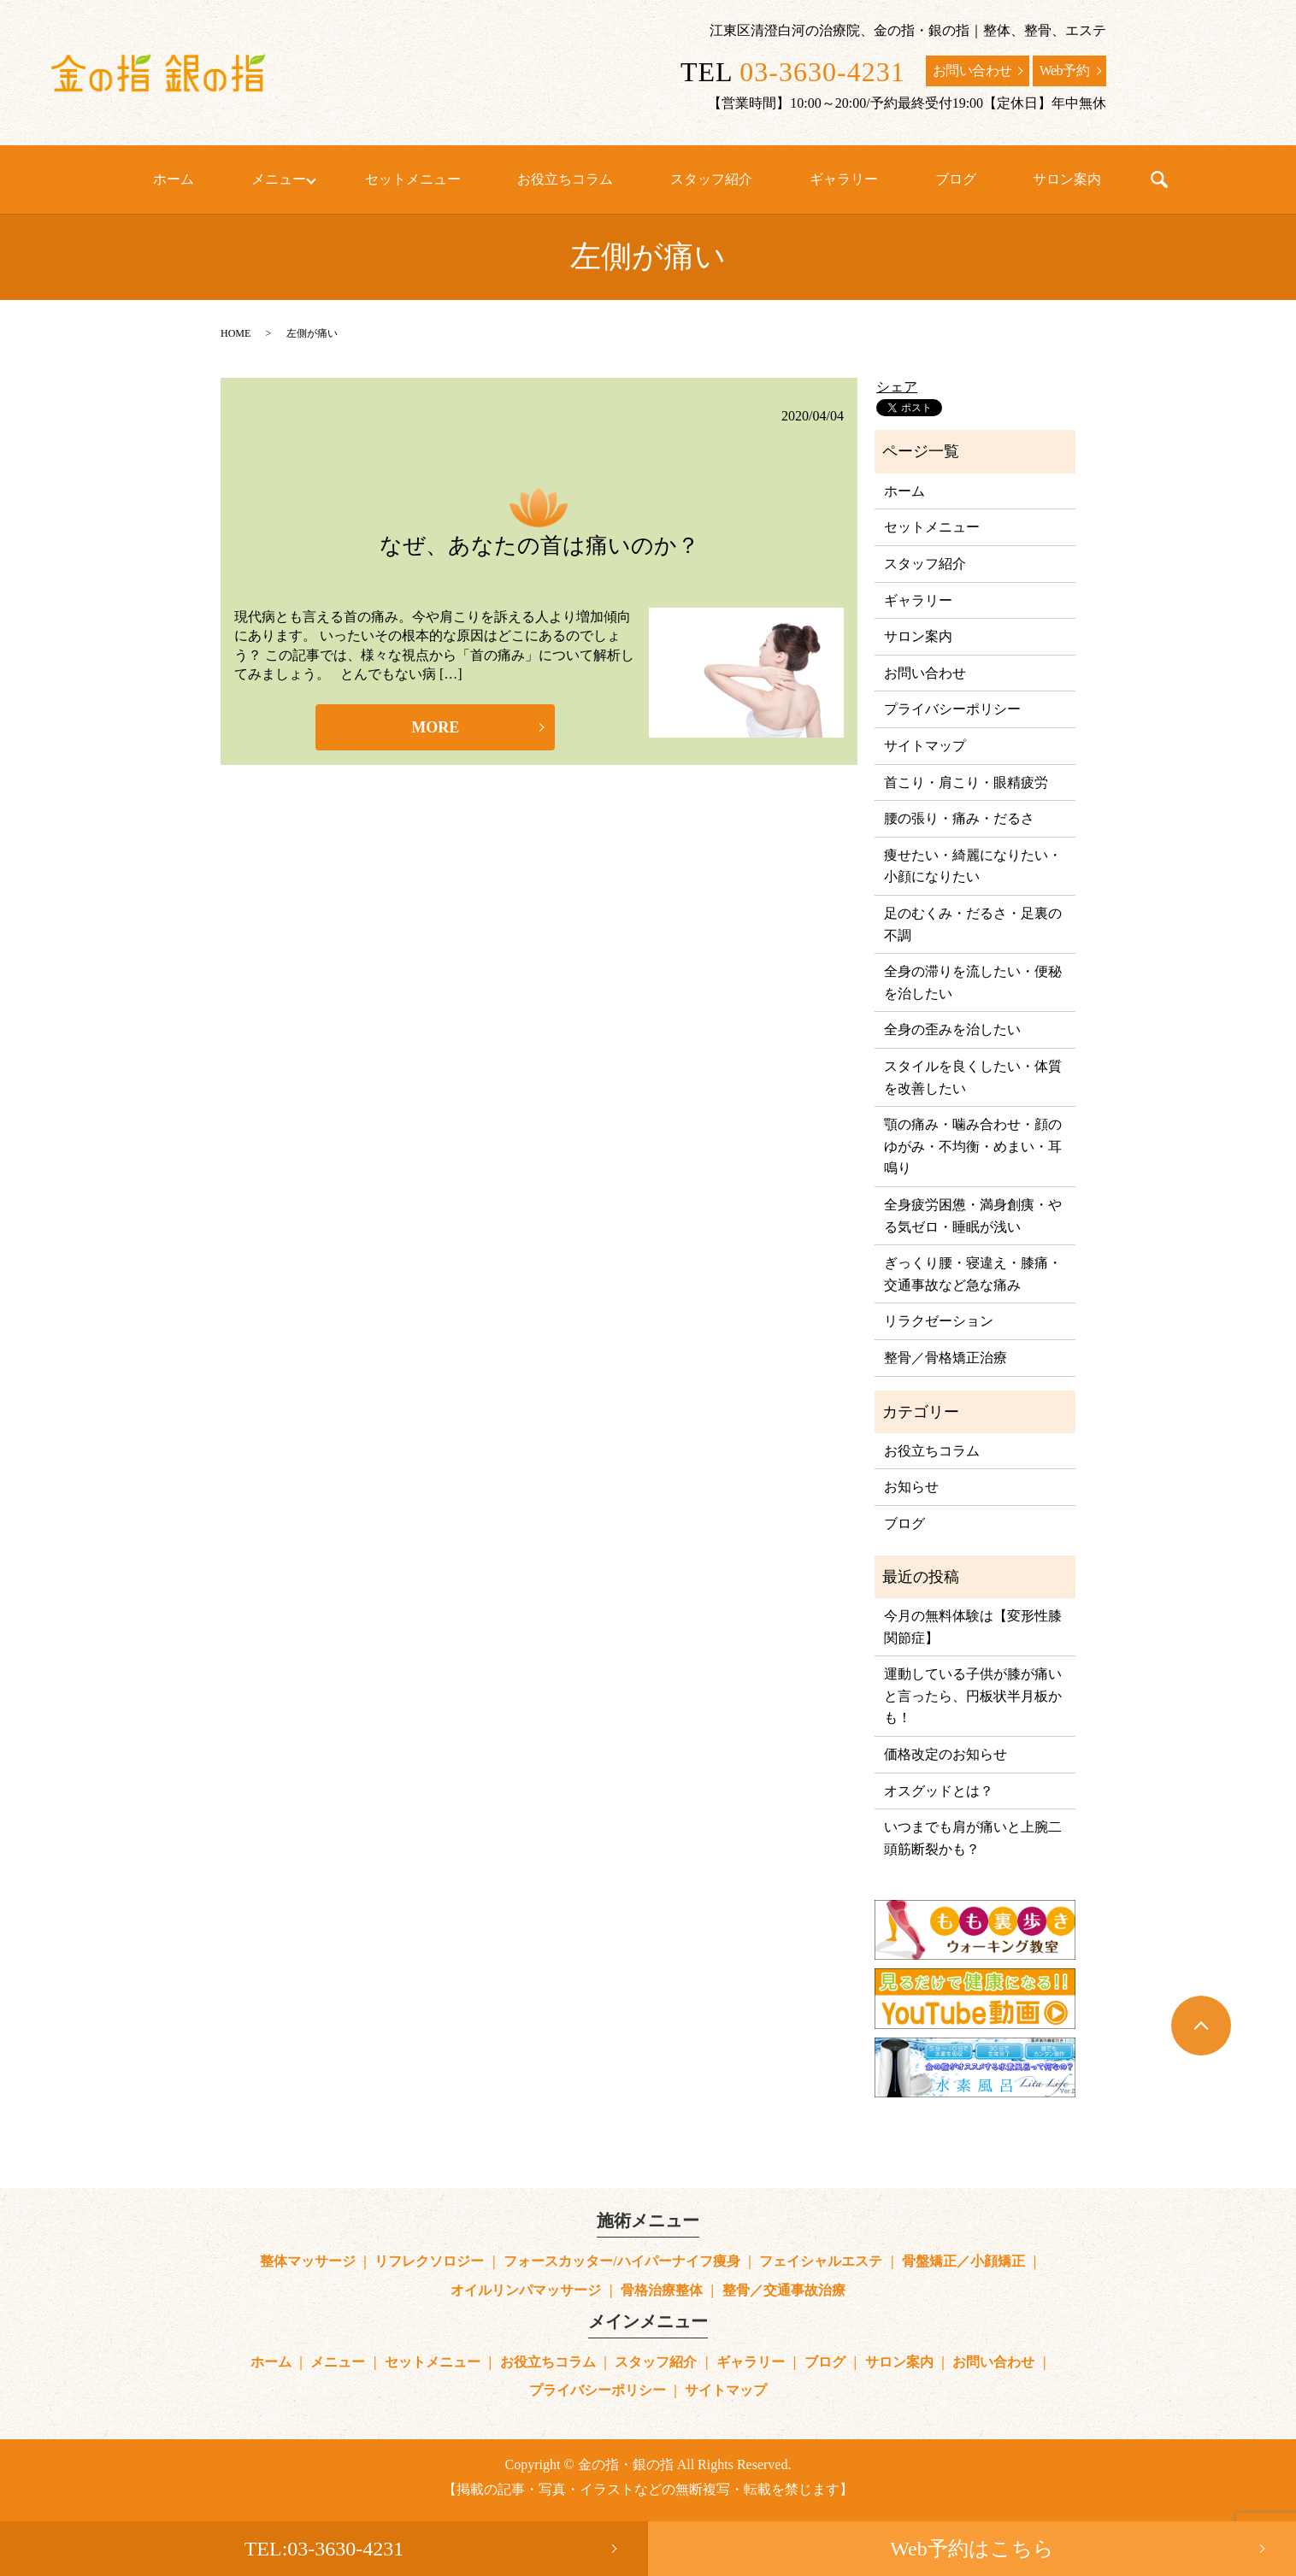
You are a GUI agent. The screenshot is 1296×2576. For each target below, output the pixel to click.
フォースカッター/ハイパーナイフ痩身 (621, 2261)
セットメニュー (455, 179)
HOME (235, 333)
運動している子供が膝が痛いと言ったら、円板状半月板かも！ (973, 1696)
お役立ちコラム (584, 179)
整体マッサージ (308, 2261)
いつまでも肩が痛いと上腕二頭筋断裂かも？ (973, 1838)
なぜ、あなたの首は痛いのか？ (539, 545)
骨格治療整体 (662, 2290)
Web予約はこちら (971, 2549)
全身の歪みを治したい (952, 1029)
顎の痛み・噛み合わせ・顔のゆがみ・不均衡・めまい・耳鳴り (973, 1146)
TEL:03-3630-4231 (324, 2549)
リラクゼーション (938, 1321)
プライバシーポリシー (952, 709)
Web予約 (1064, 70)
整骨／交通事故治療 (783, 2290)
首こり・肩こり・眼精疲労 (966, 782)
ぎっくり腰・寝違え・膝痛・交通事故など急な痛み (973, 1274)
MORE (435, 727)
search (1068, 179)
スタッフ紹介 (705, 179)
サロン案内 (988, 179)
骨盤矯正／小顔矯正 (963, 2261)
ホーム (252, 179)
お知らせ (911, 1486)
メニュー (333, 179)
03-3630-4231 (821, 71)
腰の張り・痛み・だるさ (959, 818)
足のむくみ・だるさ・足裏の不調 (973, 924)
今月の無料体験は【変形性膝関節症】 (973, 1627)
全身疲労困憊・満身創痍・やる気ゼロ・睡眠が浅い (973, 1215)
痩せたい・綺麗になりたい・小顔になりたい (973, 866)
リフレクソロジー (429, 2261)
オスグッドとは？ (938, 1791)
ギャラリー (813, 179)
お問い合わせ (972, 70)
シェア (896, 386)
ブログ (901, 179)
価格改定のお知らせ (945, 1754)
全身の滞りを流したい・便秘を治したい (973, 982)
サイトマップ (925, 745)
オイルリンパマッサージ (526, 2290)
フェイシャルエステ (820, 2261)
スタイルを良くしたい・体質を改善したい (973, 1077)
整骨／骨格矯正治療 (945, 1357)
